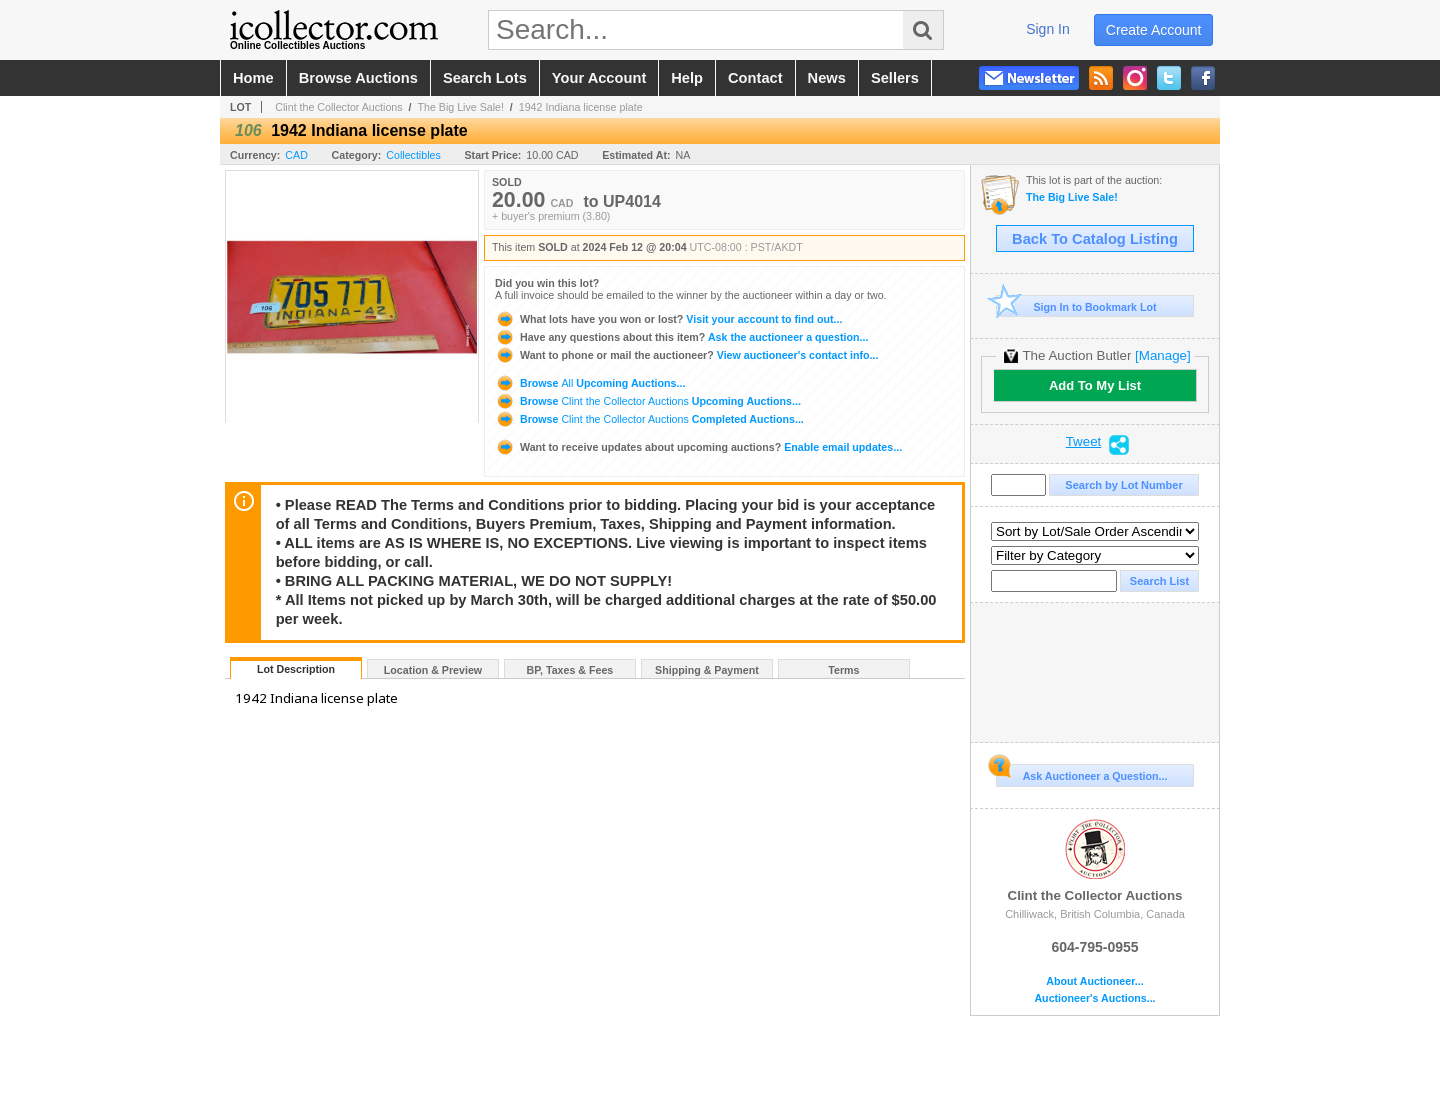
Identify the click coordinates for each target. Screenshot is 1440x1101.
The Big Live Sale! (460, 107)
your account (599, 78)
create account (1154, 30)
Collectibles (413, 155)
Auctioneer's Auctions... (1094, 998)
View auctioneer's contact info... (686, 355)
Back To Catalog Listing (1095, 239)
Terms (843, 670)
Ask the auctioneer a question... (681, 337)
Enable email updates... (698, 447)
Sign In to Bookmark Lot (1076, 306)
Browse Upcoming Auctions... (590, 383)
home (253, 78)
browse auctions (358, 78)
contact (755, 78)
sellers (895, 78)
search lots (485, 78)
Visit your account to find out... (668, 319)
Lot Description (296, 669)
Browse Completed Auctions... (649, 419)
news (827, 78)
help (687, 78)
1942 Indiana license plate (581, 107)
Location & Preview (433, 670)
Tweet (1084, 442)
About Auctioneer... (1094, 981)
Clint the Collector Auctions (338, 107)
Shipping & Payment (707, 670)
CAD (296, 155)
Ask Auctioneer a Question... (1081, 773)
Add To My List (1095, 385)
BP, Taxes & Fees (570, 670)
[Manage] (1162, 355)
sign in (1048, 29)
